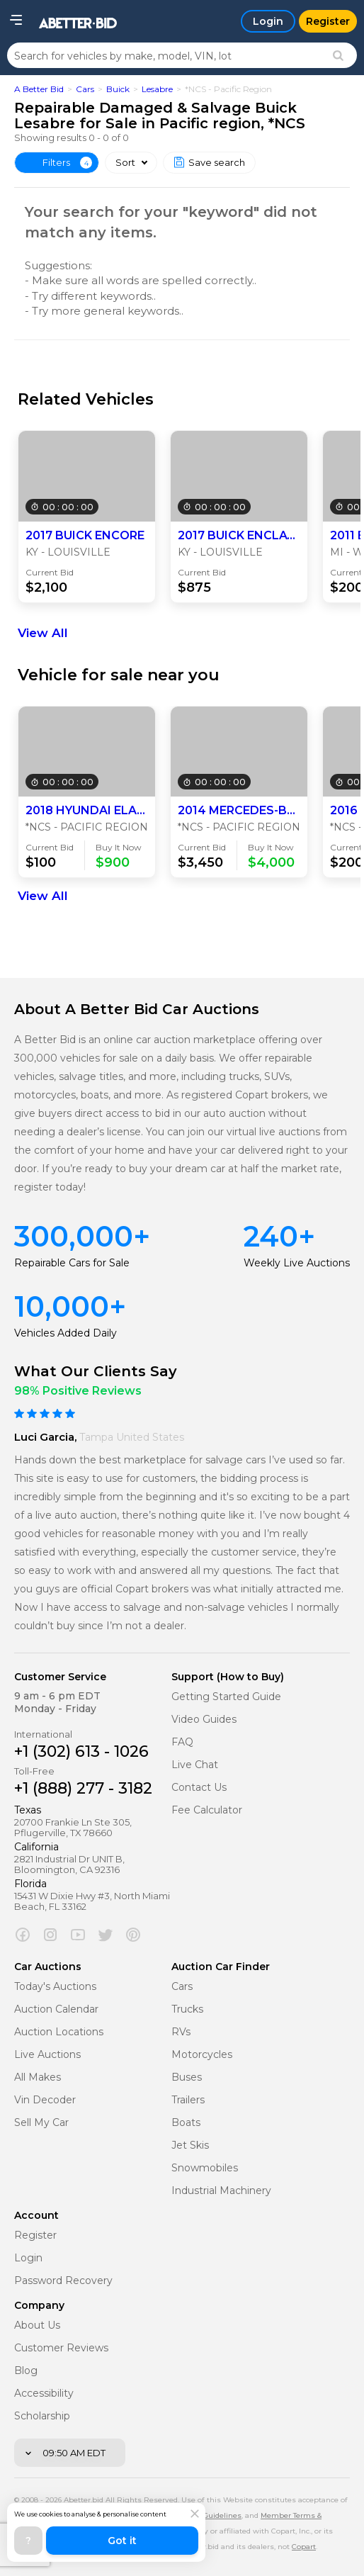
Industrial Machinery (221, 2191)
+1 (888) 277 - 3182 (83, 1788)
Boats (185, 2123)
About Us (37, 2325)
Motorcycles (201, 2055)
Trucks (187, 2009)
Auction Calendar (56, 2009)
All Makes (37, 2077)
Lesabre (157, 89)
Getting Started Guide (226, 1697)
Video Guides (204, 1720)
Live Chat (194, 1765)
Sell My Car (41, 2123)
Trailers (188, 2100)
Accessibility (44, 2393)
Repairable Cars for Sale (72, 1262)
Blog (26, 2371)
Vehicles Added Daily (65, 1333)
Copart (304, 2546)
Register (35, 2235)
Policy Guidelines (210, 2515)
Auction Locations (58, 2032)
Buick (118, 89)
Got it (122, 2540)
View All (43, 633)
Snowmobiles (204, 2168)
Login (28, 2258)
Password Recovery (63, 2281)
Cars (85, 89)
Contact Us (199, 1788)
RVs (180, 2032)
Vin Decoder (45, 2100)
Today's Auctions (55, 1987)
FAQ (182, 1742)
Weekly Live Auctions (297, 1262)
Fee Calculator (206, 1810)
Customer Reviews (61, 2348)
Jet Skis (190, 2145)
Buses (186, 2077)
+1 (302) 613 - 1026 (81, 1751)
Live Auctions (47, 2055)
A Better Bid (39, 89)
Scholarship (42, 2416)
